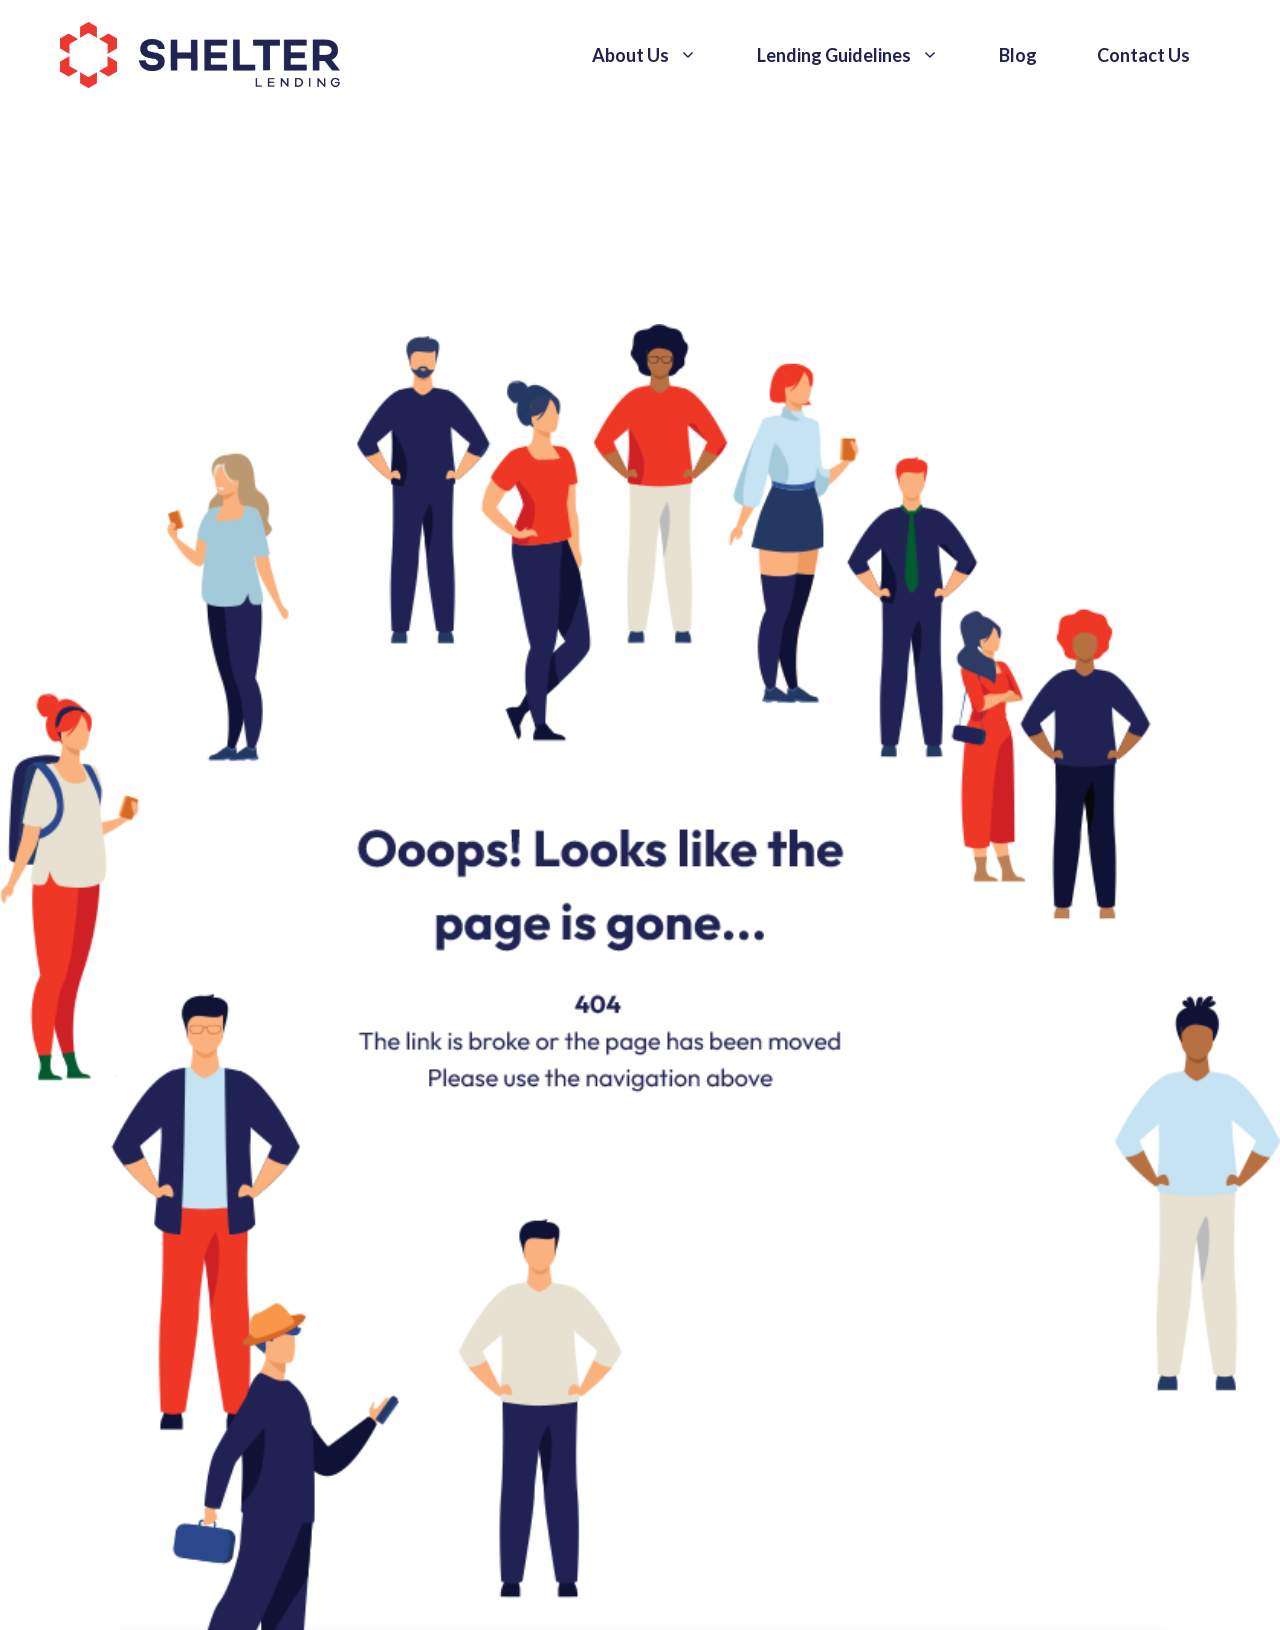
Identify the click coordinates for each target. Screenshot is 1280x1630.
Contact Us (1143, 55)
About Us (659, 55)
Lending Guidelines (863, 55)
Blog (1018, 55)
